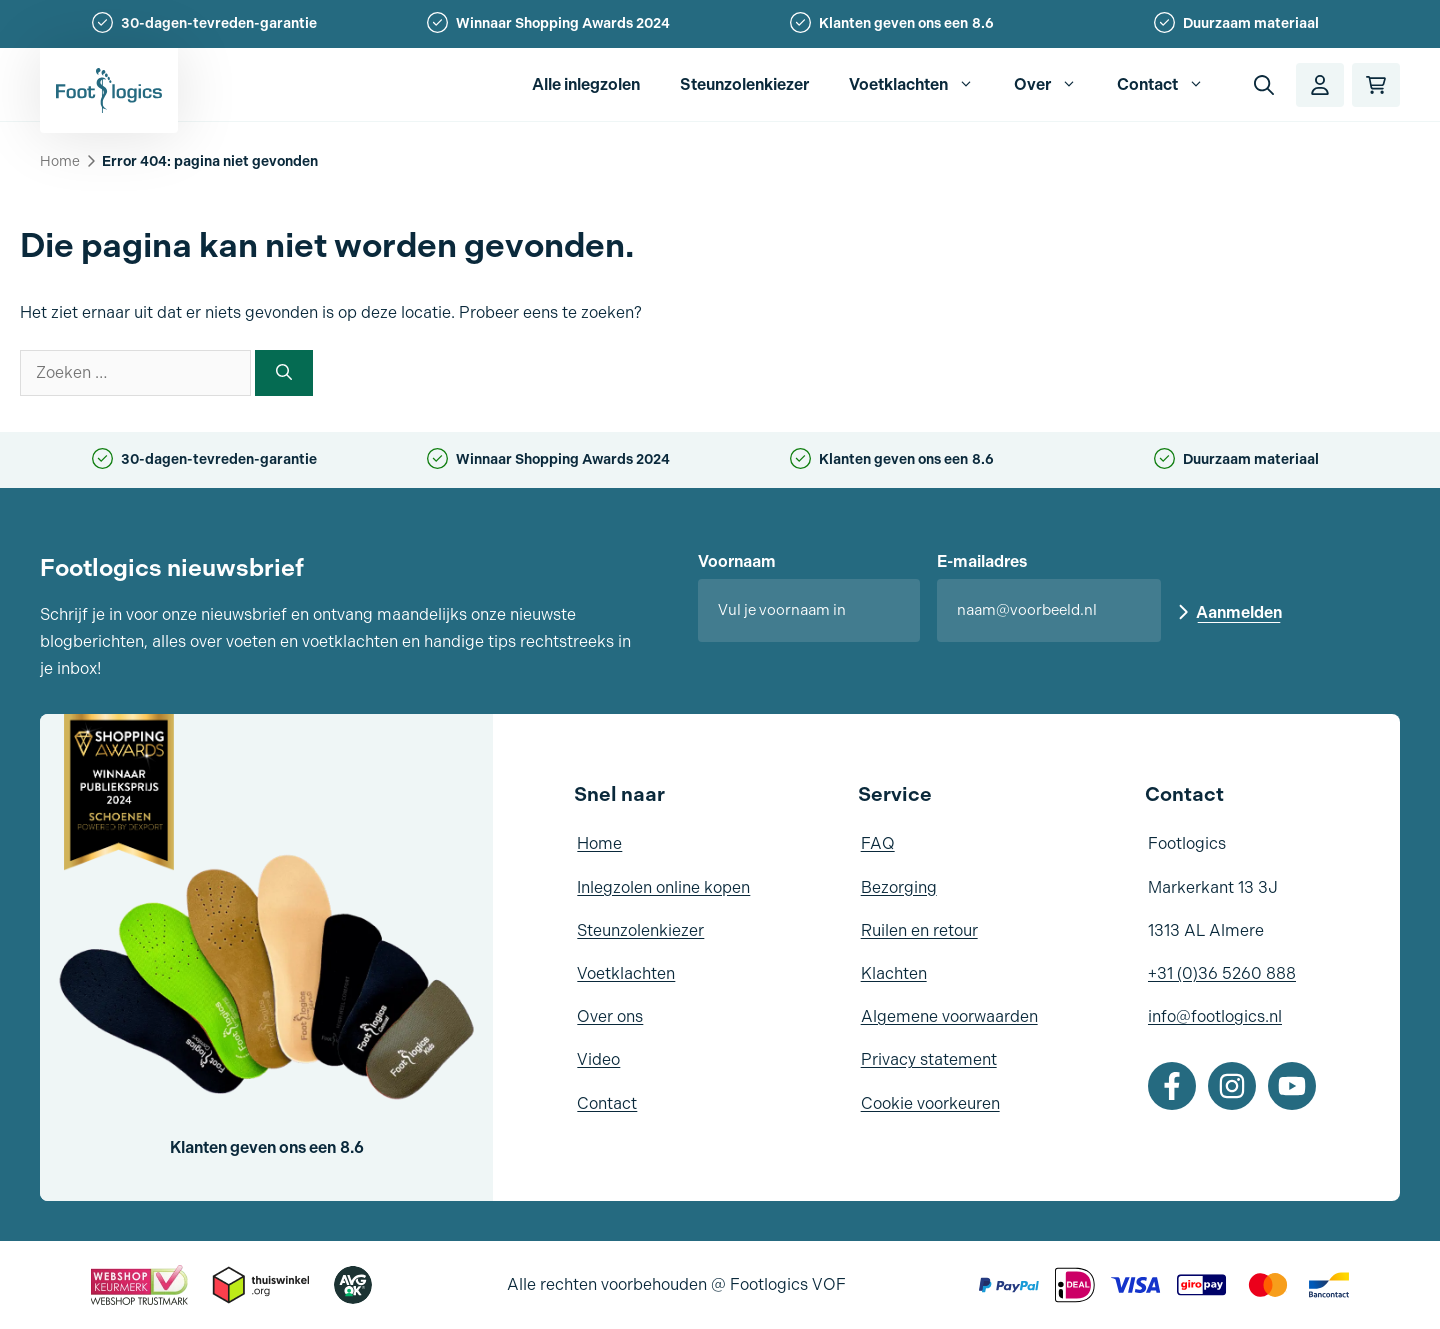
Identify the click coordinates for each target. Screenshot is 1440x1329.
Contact (1170, 85)
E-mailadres (982, 561)
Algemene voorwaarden (949, 1016)
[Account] (1320, 85)
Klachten (894, 973)
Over (1055, 85)
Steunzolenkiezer (744, 84)
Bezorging (899, 887)
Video (598, 1059)
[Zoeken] (284, 373)
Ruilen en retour (919, 930)
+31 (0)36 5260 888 (1222, 973)
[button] (1264, 85)
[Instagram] (1232, 1086)
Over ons (610, 1016)
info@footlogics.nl (1215, 1016)
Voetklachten (921, 85)
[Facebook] (1172, 1086)
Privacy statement (929, 1059)
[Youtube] (1292, 1086)
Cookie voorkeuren (930, 1103)
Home (60, 161)
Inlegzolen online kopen (663, 887)
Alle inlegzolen (586, 84)
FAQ (878, 843)
